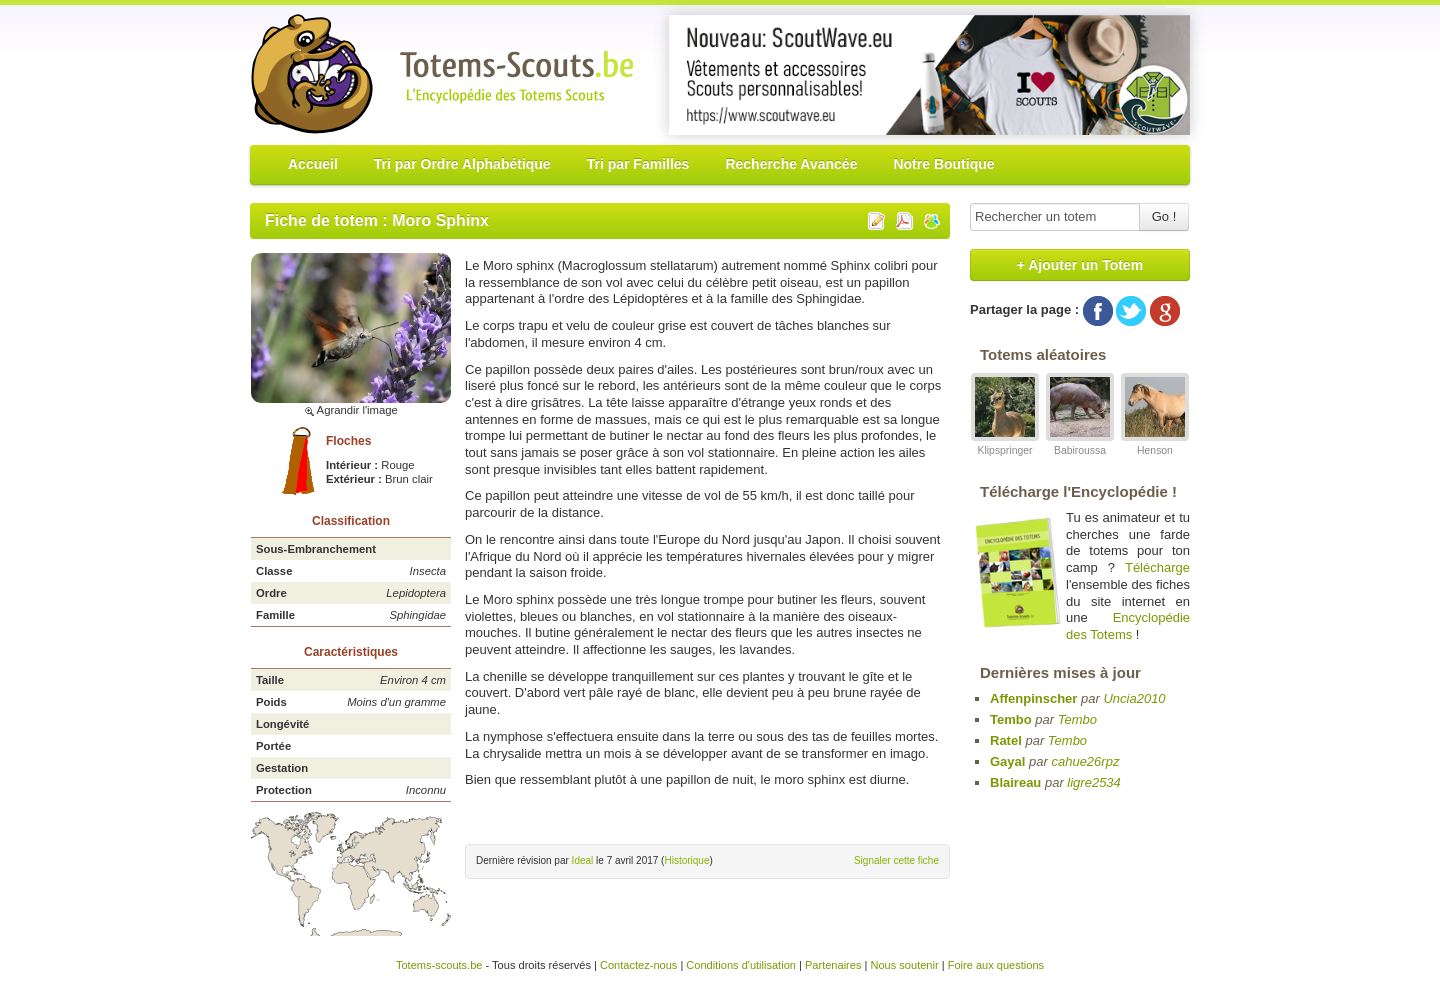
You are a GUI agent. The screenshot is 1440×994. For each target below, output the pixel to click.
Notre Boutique (943, 164)
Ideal (583, 860)
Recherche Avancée (791, 164)
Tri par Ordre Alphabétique (462, 164)
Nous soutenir (904, 965)
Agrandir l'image (351, 410)
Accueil (313, 164)
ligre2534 (1094, 782)
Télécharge (1157, 567)
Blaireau (1015, 782)
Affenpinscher (1033, 698)
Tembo (1011, 719)
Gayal (1007, 761)
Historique (686, 860)
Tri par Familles (638, 164)
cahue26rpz (1085, 761)
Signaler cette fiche (896, 860)
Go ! (1164, 216)
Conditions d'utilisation (741, 965)
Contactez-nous (638, 965)
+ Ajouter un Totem (1080, 265)
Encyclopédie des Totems (1128, 626)
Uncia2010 (1134, 698)
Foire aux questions (996, 965)
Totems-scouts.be (439, 965)
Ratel (1006, 740)
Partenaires (833, 965)
